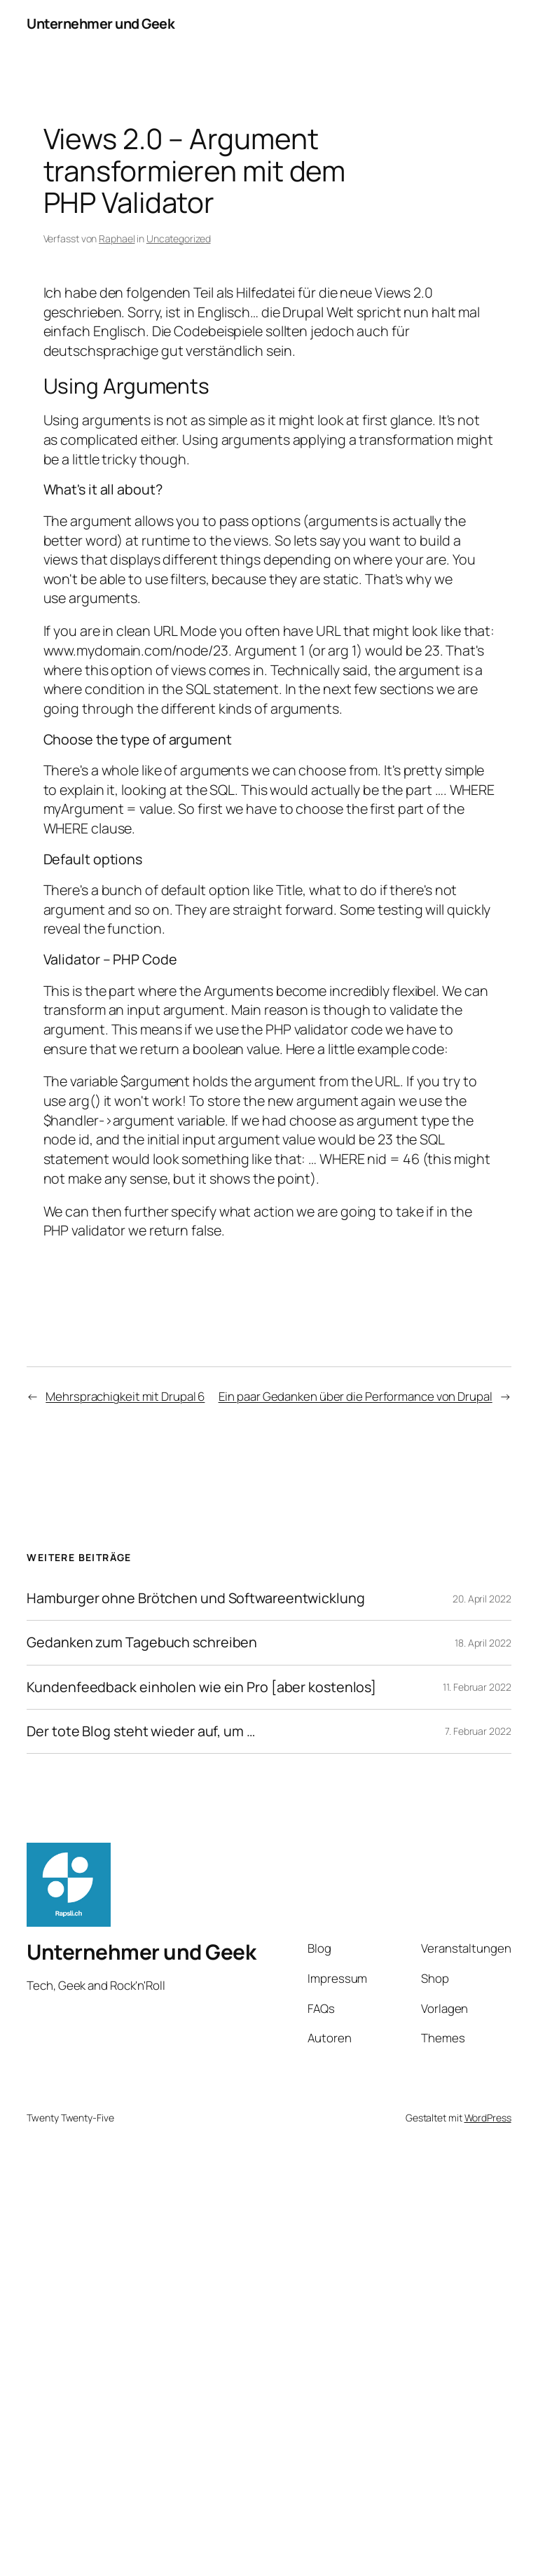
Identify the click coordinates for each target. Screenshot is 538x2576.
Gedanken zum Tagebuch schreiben (142, 1642)
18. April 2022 (483, 1642)
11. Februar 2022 (477, 1687)
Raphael (116, 238)
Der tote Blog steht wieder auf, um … (140, 1731)
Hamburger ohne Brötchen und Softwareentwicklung (195, 1598)
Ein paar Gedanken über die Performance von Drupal (355, 1396)
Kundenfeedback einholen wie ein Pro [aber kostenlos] (201, 1687)
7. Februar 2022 (478, 1731)
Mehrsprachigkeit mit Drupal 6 (125, 1396)
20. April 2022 (482, 1598)
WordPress (487, 2117)
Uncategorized (178, 238)
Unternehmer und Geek (100, 23)
